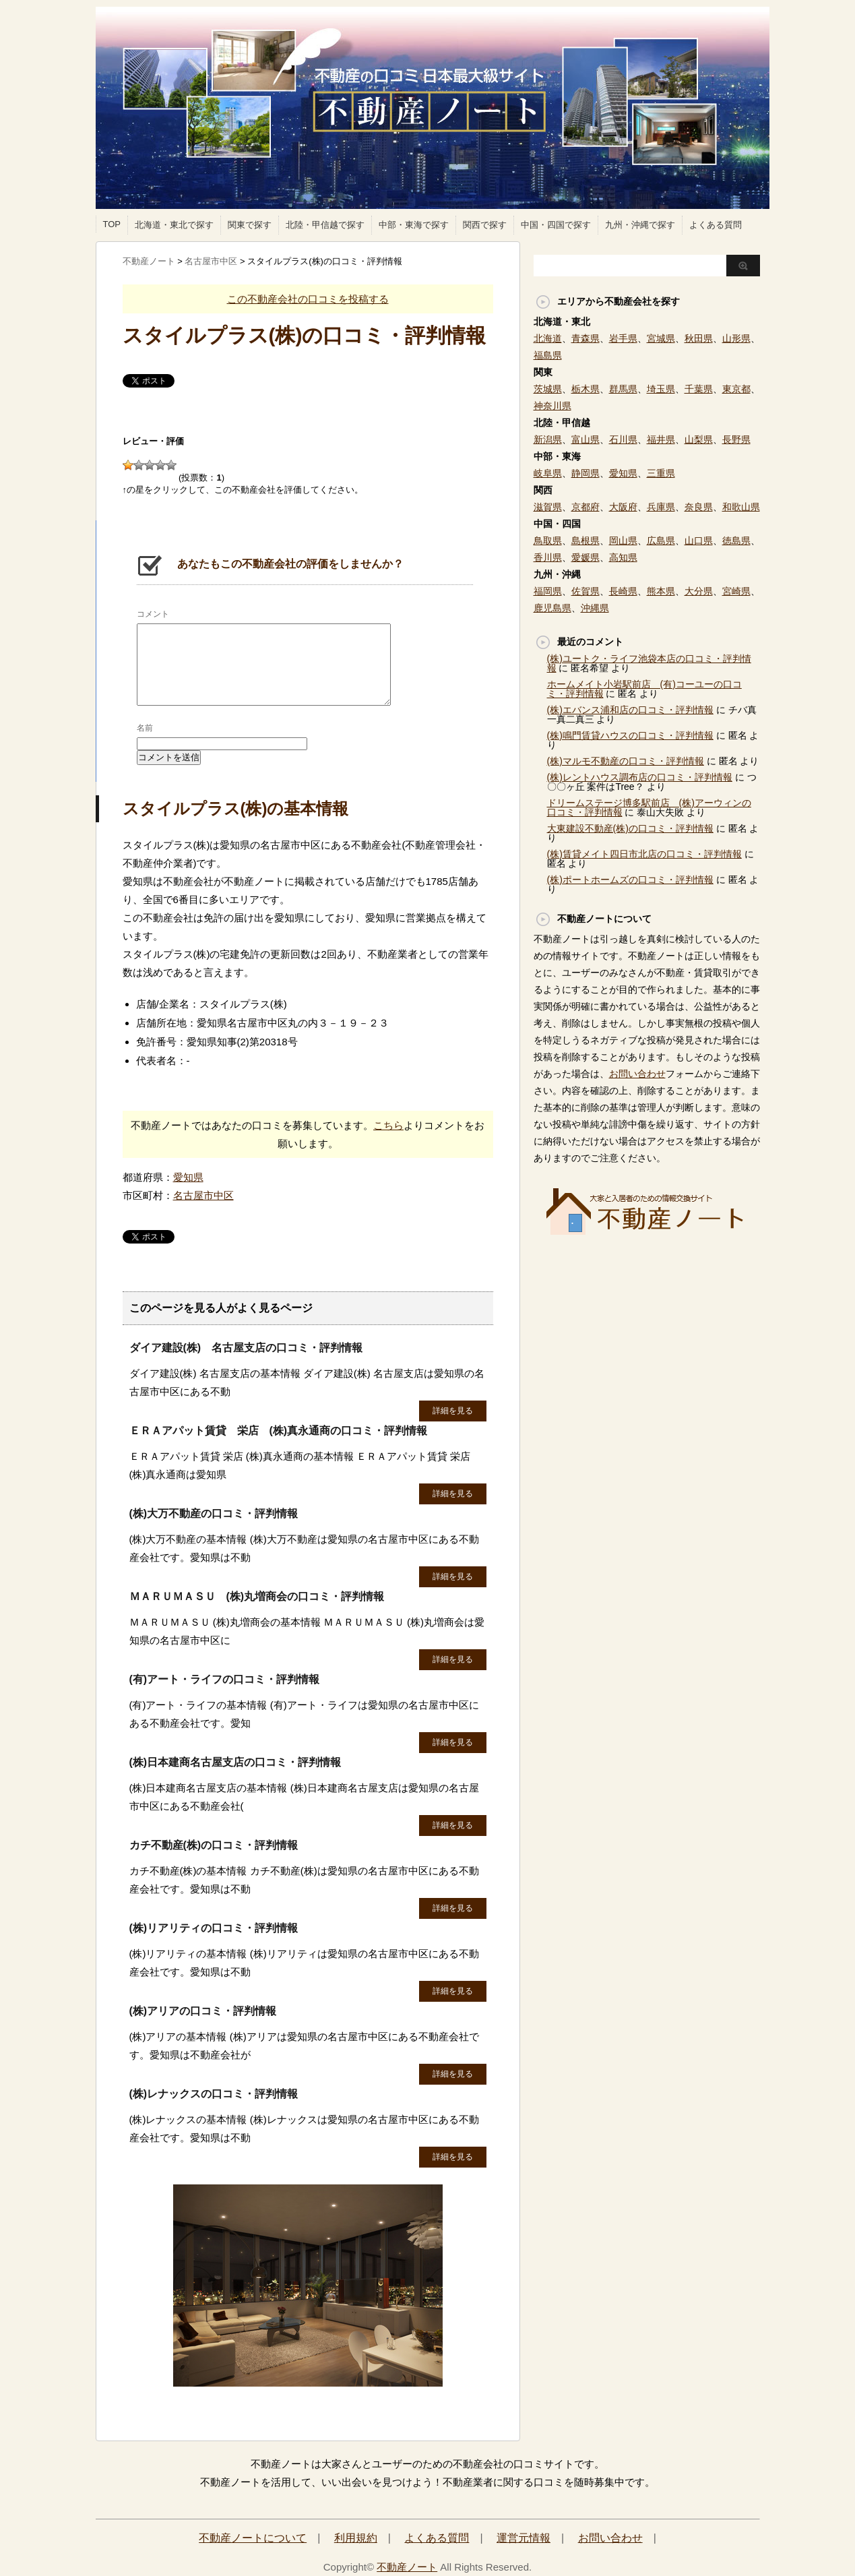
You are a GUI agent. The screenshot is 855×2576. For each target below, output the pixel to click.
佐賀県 (585, 591)
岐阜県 (548, 473)
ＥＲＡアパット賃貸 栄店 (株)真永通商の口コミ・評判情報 (278, 1430)
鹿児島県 (552, 608)
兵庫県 (661, 506)
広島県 (661, 540)
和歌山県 (741, 506)
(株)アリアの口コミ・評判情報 (203, 2011)
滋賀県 (548, 506)
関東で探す (250, 225)
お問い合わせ (637, 1073)
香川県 (548, 557)
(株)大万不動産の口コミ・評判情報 (213, 1513)
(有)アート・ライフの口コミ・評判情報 (224, 1679)
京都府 (585, 506)
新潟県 (548, 439)
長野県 (736, 439)
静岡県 (585, 473)
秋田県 (699, 338)
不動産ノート (407, 2567)
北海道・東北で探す (174, 225)
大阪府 (623, 506)
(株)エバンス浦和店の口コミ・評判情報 (630, 709)
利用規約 (355, 2538)
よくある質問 (715, 225)
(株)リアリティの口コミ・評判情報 (213, 1928)
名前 (145, 728)
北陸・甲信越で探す (325, 225)
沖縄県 (595, 608)
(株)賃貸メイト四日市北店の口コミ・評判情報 (644, 854)
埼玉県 (661, 389)
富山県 (585, 439)
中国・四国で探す (556, 225)
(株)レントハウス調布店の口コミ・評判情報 (639, 777)
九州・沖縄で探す (640, 225)
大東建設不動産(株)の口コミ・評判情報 (630, 828)
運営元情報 (523, 2538)
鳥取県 (548, 540)
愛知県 (188, 1177)
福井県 (661, 439)
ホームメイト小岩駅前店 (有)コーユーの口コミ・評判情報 (644, 689)
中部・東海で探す (414, 225)
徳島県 (736, 540)
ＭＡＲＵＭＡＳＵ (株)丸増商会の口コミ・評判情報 (257, 1596)
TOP (112, 224)
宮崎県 (736, 591)
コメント (153, 614)
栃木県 (585, 389)
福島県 (548, 355)
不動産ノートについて (253, 2538)
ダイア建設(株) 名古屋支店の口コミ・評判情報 (246, 1347)
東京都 (736, 389)
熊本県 (661, 591)
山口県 (699, 540)
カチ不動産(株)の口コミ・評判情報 (213, 1845)
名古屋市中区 (203, 1195)
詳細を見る (453, 1410)
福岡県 (548, 591)
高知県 (623, 557)
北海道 (548, 338)
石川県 (623, 439)
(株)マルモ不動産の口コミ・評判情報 (625, 761)
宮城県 (661, 338)
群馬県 (623, 389)
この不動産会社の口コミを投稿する (308, 299)
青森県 (585, 338)
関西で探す (485, 225)
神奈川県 (552, 405)
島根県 (585, 540)
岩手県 (623, 338)
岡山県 (623, 540)
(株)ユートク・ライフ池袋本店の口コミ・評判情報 (649, 663)
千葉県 (699, 389)
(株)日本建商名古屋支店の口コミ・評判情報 (235, 1762)
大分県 (699, 591)
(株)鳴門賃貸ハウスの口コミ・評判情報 (630, 735)
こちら (388, 1125)
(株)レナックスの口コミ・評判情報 (213, 2093)
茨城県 (548, 389)
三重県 (661, 473)
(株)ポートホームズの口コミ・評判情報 (630, 879)
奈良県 (699, 506)
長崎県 (623, 591)
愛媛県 (585, 557)
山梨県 (699, 439)
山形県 (736, 338)
